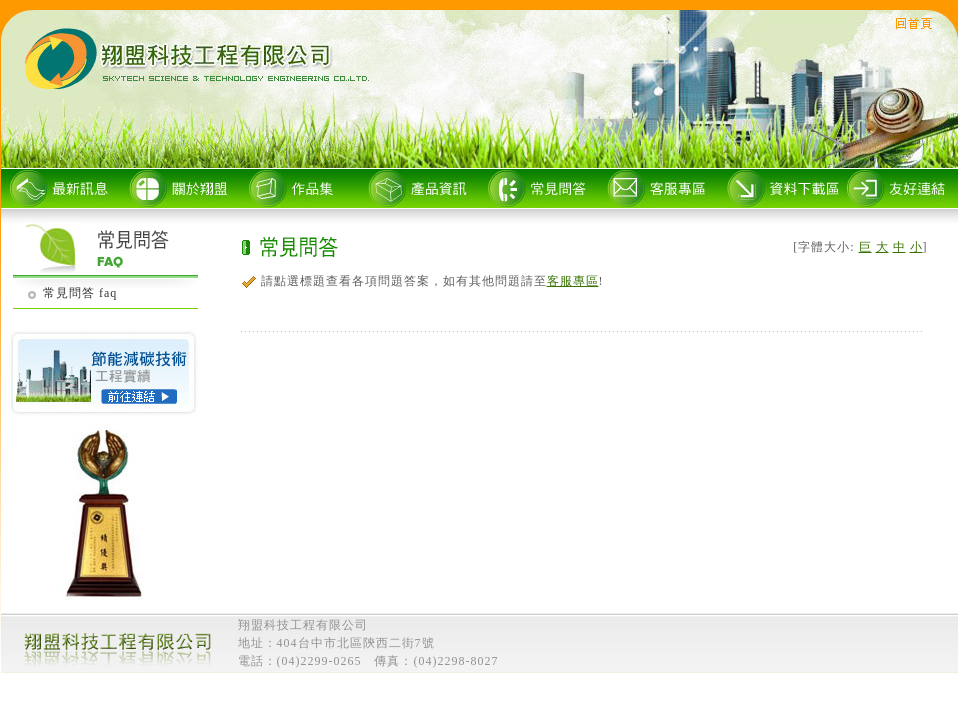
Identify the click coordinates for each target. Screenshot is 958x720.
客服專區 (573, 281)
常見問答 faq (80, 293)
